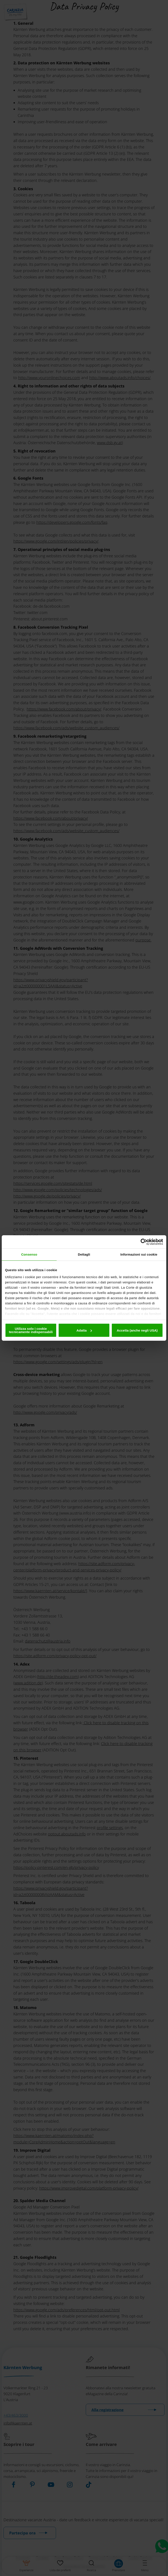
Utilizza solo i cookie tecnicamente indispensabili (31, 1330)
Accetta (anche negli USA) (137, 1330)
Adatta (84, 1330)
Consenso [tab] (29, 1254)
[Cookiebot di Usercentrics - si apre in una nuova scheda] (144, 1242)
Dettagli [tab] (84, 1254)
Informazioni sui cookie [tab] (138, 1254)
